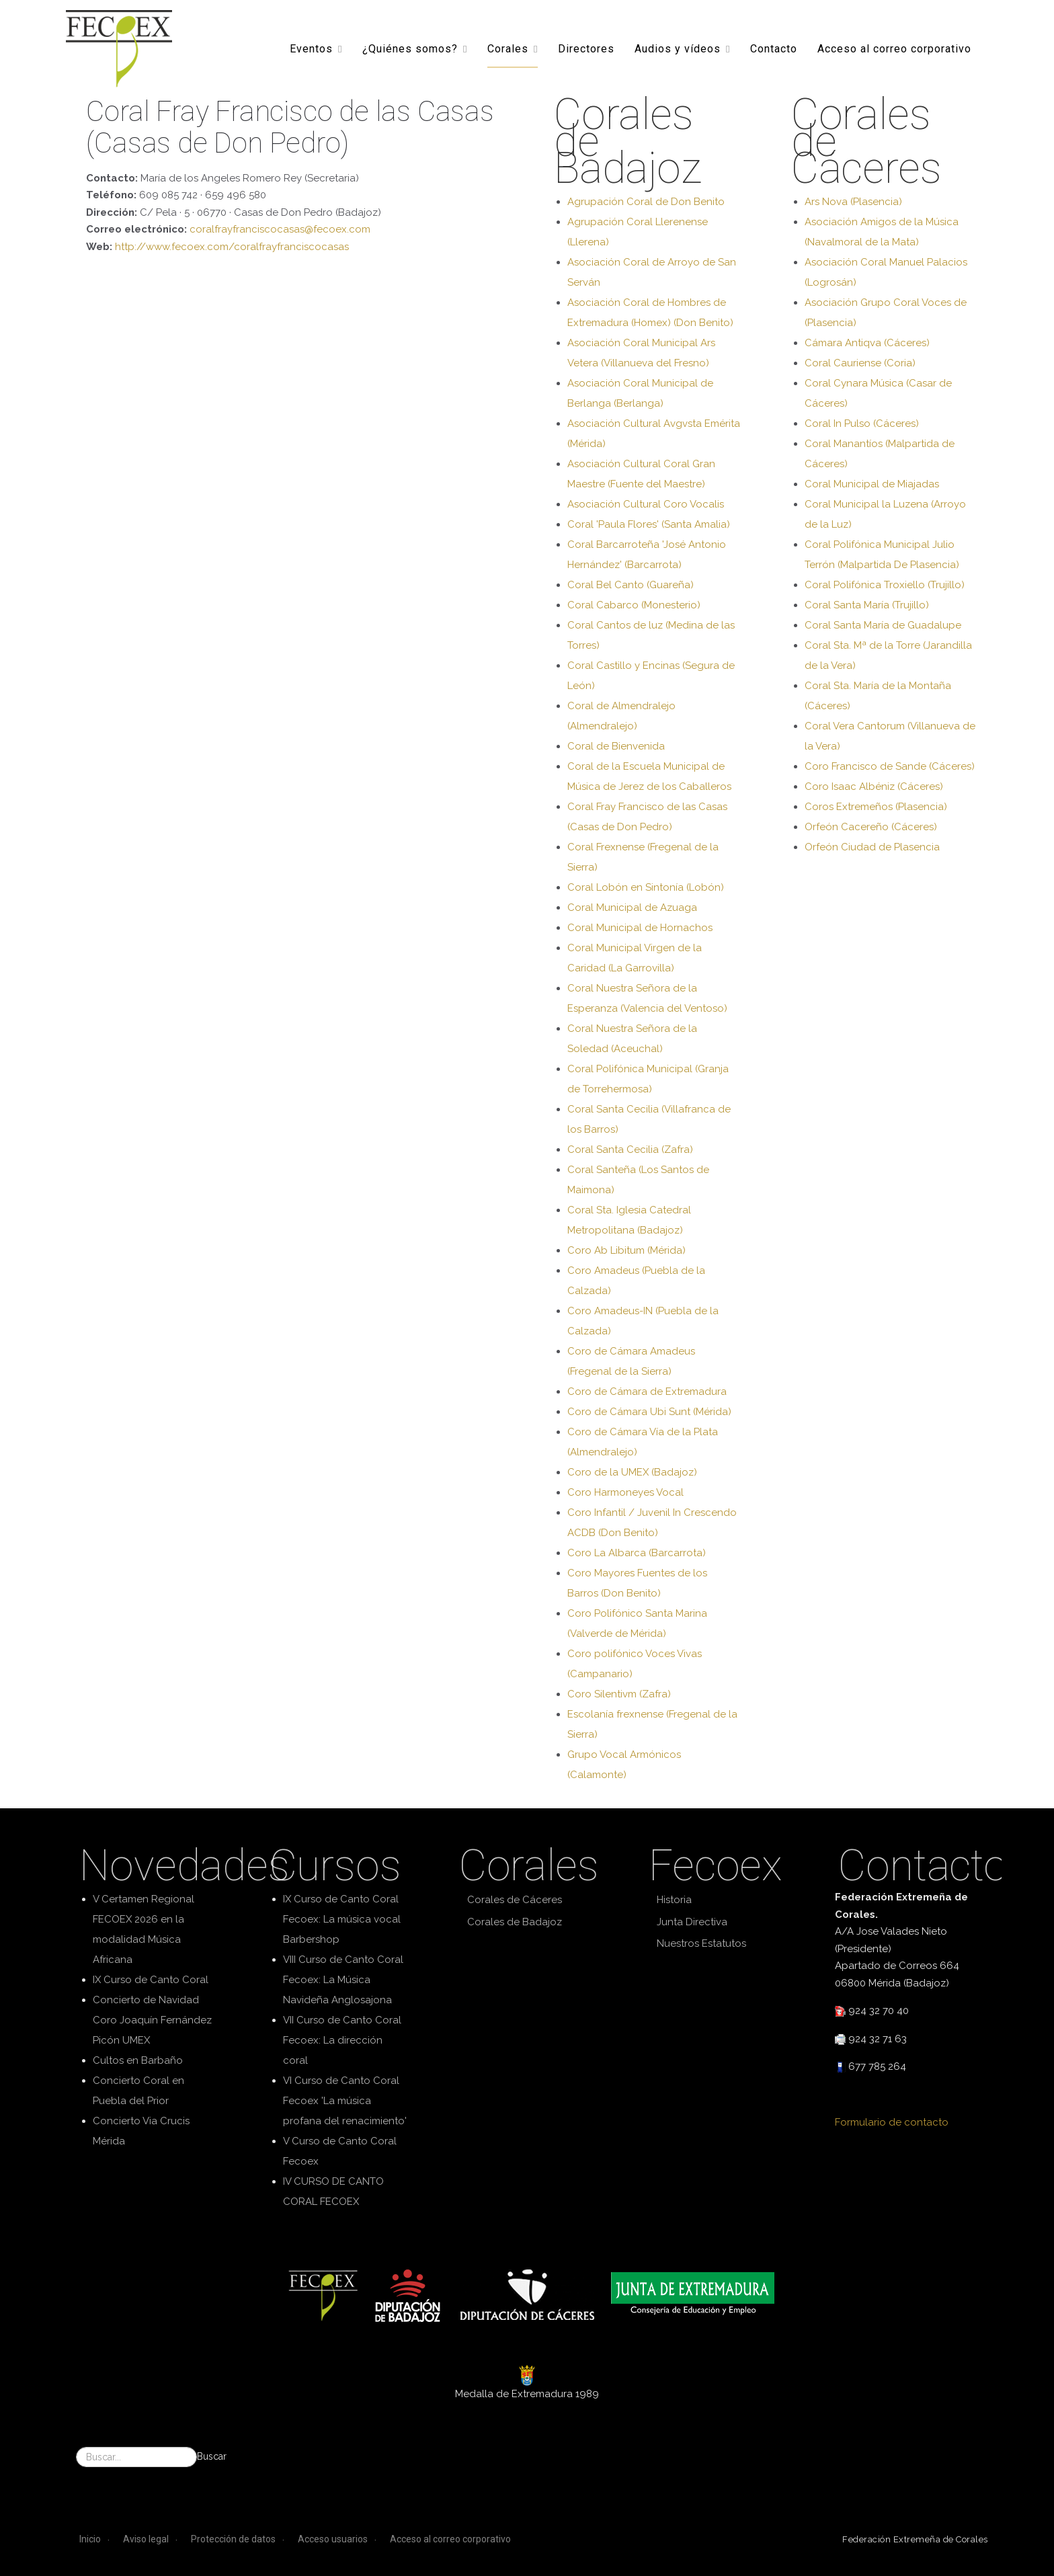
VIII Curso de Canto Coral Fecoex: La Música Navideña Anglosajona (343, 1980)
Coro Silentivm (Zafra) (619, 1694)
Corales (507, 48)
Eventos (311, 48)
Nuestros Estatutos (701, 1943)
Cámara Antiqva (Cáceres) (867, 343)
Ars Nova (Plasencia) (853, 202)
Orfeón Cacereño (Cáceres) (871, 827)
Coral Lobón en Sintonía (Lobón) (645, 887)
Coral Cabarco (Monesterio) (633, 605)
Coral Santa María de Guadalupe (883, 625)
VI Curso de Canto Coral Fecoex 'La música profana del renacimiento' (345, 2101)
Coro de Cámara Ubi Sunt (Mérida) (649, 1412)
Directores (586, 48)
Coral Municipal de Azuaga (632, 907)
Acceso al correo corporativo (894, 48)
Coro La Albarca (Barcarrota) (636, 1553)
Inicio (90, 2539)
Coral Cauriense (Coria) (860, 363)
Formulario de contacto (891, 2122)
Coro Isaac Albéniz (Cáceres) (874, 786)
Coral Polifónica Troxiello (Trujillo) (885, 585)
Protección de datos (233, 2539)
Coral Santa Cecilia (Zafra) (630, 1149)
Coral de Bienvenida (616, 746)
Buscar (212, 2456)
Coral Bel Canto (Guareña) (630, 585)
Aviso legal (146, 2539)
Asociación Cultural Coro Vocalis (645, 504)
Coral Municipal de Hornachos (640, 928)
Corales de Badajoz (514, 1922)
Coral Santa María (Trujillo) (867, 605)
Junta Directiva (692, 1922)
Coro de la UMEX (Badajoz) (632, 1472)
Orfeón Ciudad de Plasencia (872, 847)
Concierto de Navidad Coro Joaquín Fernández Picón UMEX (152, 2020)
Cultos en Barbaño (138, 2060)
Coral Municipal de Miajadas (872, 484)
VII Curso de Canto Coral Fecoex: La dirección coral (342, 2040)
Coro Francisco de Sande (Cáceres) (890, 766)
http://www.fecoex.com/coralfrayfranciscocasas (232, 247)
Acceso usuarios (333, 2539)
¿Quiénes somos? (410, 48)
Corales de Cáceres (514, 1900)
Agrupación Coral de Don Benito (646, 202)
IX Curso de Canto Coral (150, 1980)
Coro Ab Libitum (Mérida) (626, 1250)
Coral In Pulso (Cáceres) (862, 423)
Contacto (773, 48)
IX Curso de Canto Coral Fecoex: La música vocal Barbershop (342, 1919)
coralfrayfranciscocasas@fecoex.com (280, 229)
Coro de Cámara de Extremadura (647, 1391)
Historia (674, 1900)
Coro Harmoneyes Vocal (625, 1492)
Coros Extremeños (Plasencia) (876, 807)
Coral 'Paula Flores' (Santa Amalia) (648, 524)
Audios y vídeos (678, 48)
